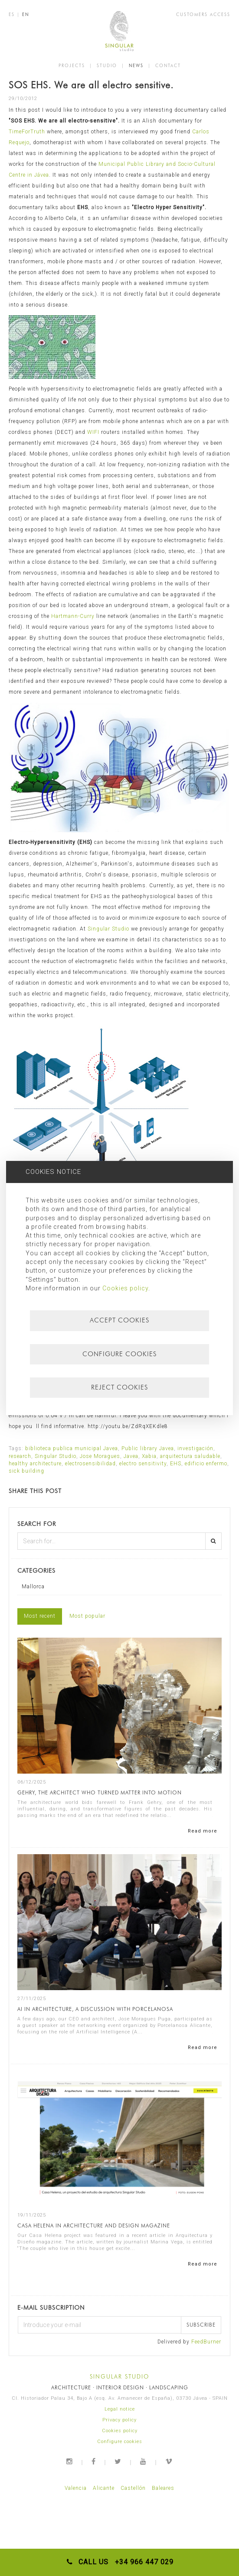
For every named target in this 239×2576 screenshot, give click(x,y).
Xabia (149, 1456)
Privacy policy (119, 2420)
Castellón (133, 2488)
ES (12, 14)
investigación (195, 1448)
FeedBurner (206, 2342)
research (20, 1456)
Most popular (87, 1616)
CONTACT (168, 65)
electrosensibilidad (90, 1464)
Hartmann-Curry (73, 616)
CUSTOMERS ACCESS (203, 14)
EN (25, 14)
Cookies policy (120, 2431)
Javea (131, 1456)
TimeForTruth (27, 132)
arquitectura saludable (190, 1456)
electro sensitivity (143, 1464)
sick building (26, 1471)
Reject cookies (119, 1387)
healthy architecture (35, 1464)
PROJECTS (72, 65)
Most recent (40, 1616)
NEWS (136, 65)
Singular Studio (109, 929)
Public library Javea (147, 1448)
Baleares (163, 2488)
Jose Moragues (100, 1456)
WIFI (93, 432)
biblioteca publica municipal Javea (71, 1448)
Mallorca (33, 1587)
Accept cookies (119, 1320)
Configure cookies (119, 2441)
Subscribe (201, 2324)
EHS (175, 1464)
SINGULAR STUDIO (119, 2376)
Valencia (76, 2488)
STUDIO (107, 65)
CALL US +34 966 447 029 (119, 2562)
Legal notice (120, 2409)
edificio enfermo (206, 1464)
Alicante (104, 2488)
